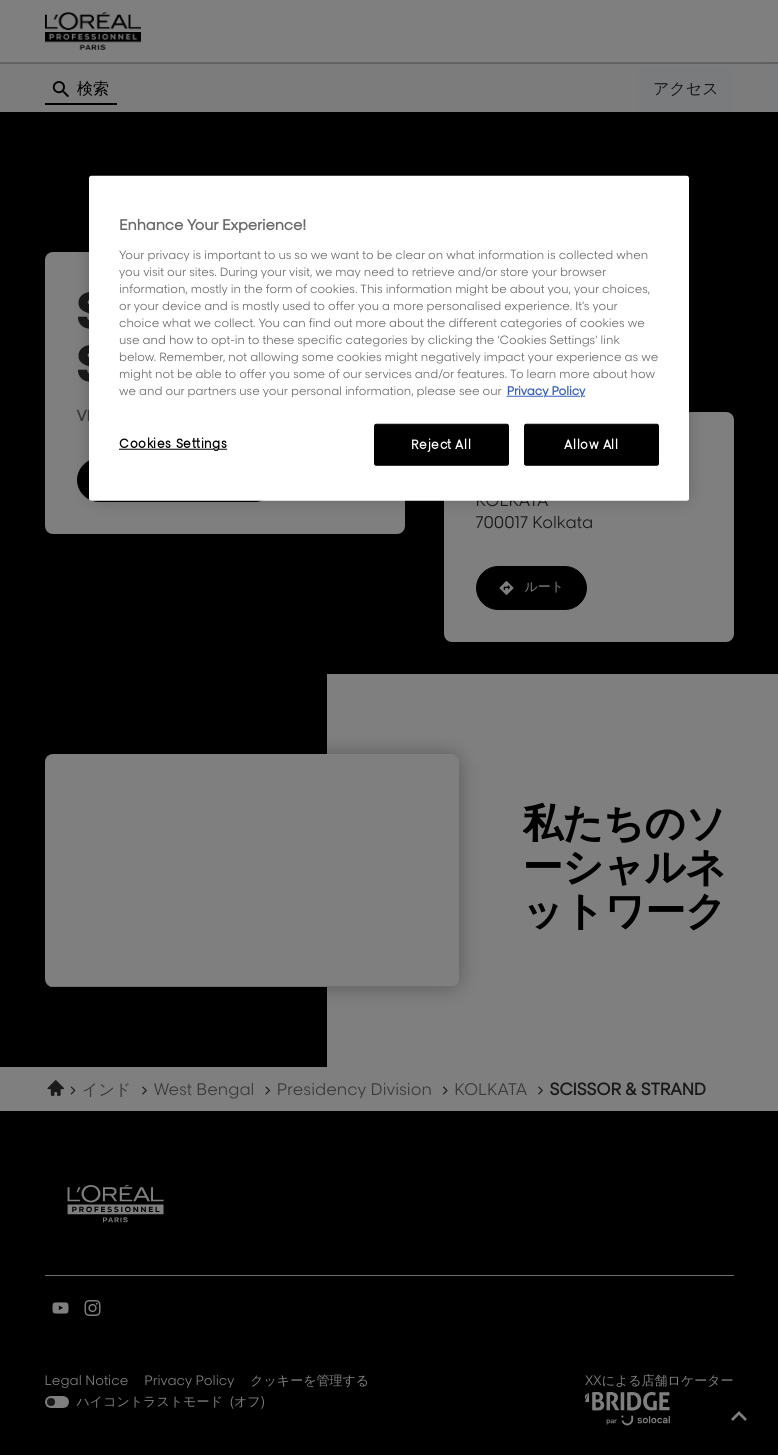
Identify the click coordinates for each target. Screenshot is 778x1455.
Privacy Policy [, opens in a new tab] (546, 390)
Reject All (441, 444)
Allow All (591, 444)
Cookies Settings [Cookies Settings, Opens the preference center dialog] (173, 443)
